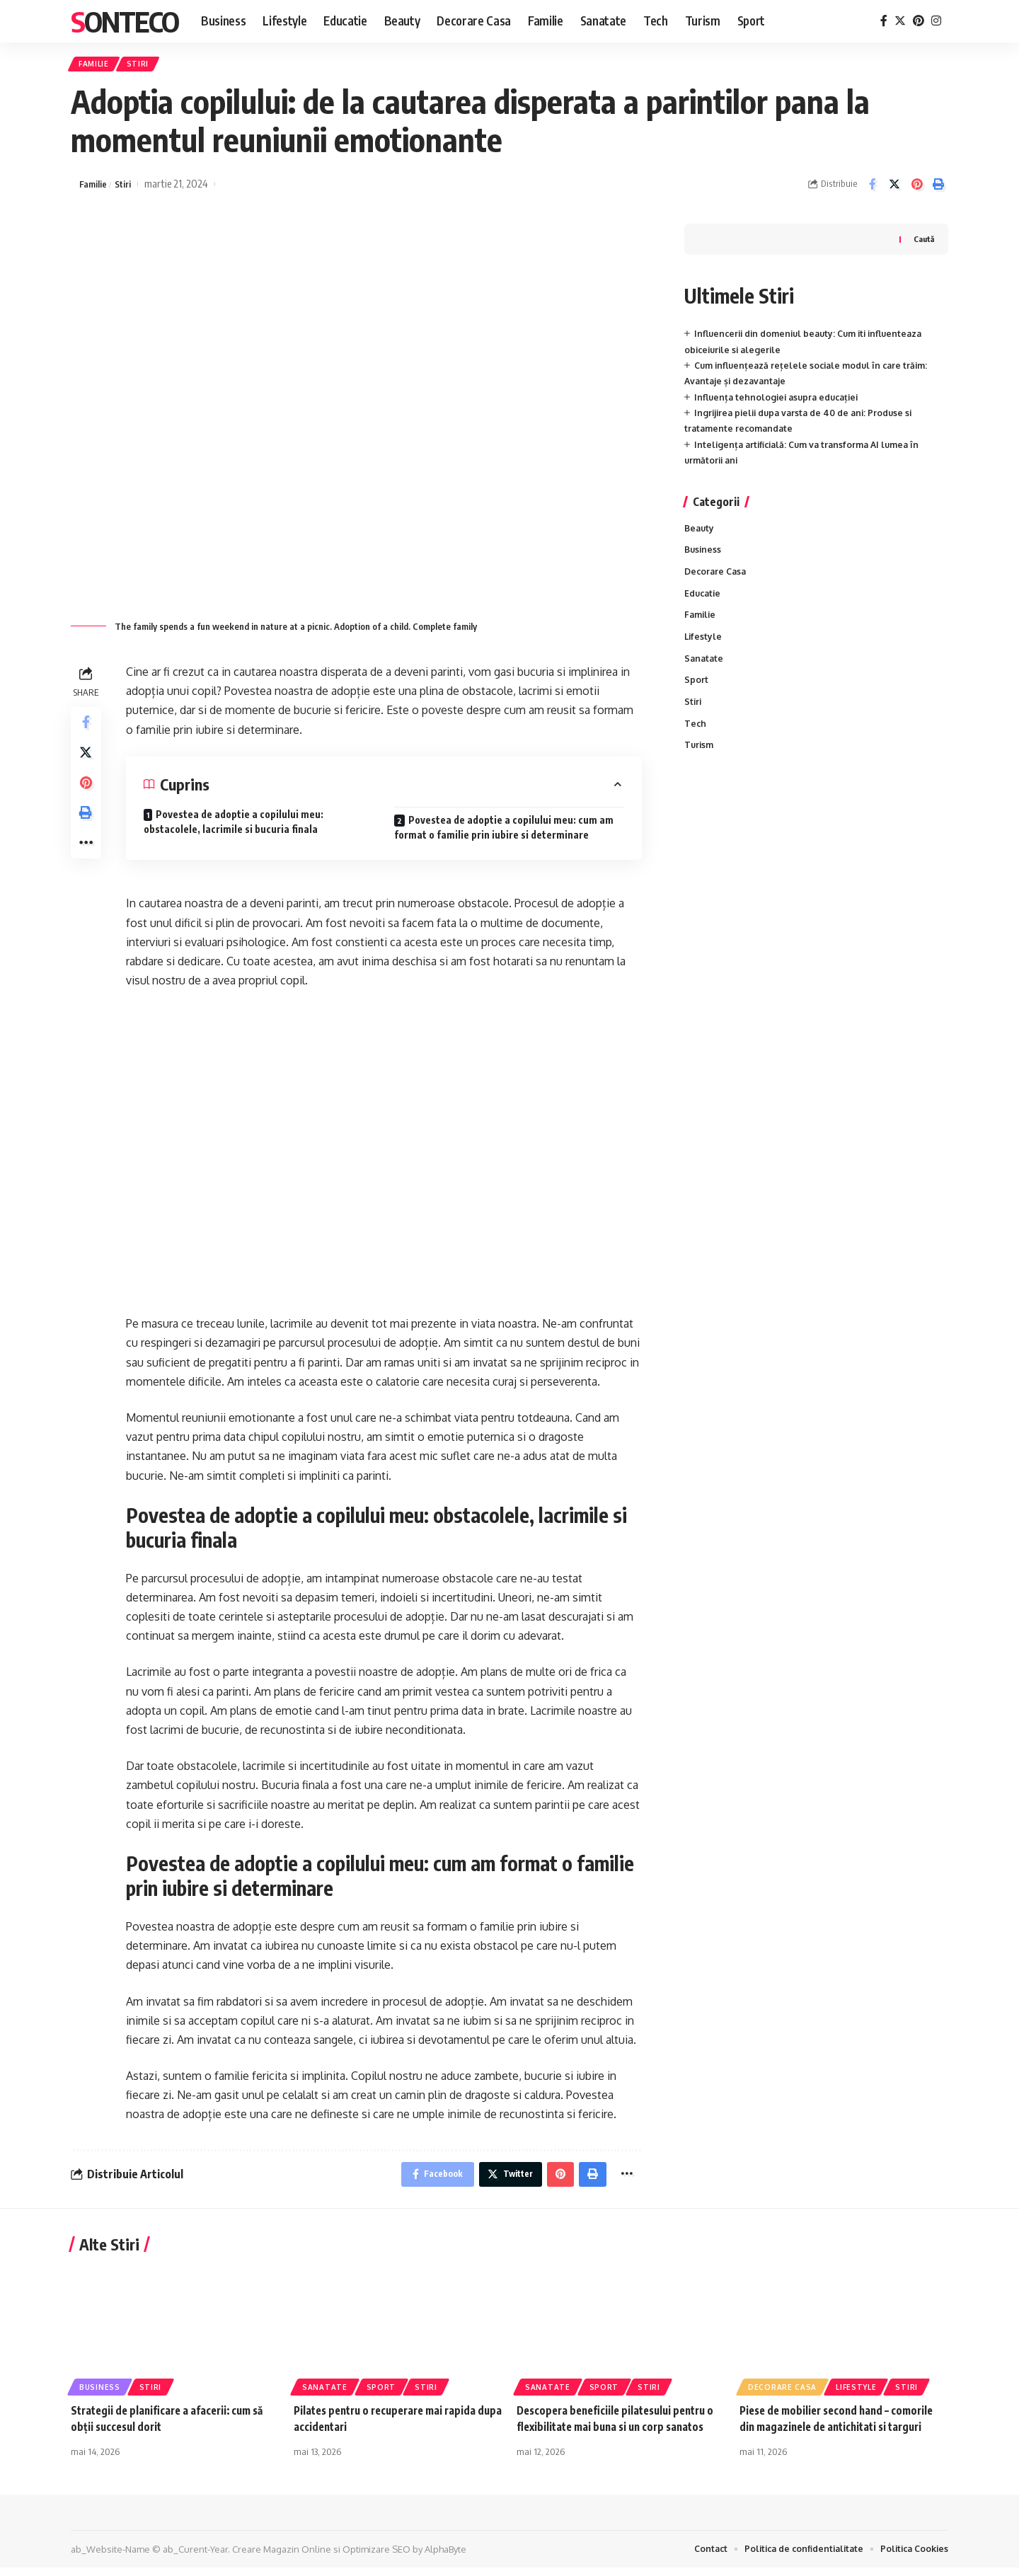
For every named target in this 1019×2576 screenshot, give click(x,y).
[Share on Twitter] (894, 189)
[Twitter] (900, 20)
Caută (922, 243)
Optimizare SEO (376, 2557)
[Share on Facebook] (872, 189)
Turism (699, 760)
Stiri (151, 66)
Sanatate (704, 670)
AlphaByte (445, 2557)
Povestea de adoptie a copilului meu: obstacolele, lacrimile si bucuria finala (233, 826)
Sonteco (124, 21)
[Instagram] (936, 20)
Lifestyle (703, 646)
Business (703, 556)
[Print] (938, 189)
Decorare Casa (717, 579)
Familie (98, 66)
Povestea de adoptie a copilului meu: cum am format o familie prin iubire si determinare (504, 832)
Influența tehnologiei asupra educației (781, 401)
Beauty (700, 533)
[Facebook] (884, 20)
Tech (695, 738)
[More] (88, 864)
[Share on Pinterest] (916, 189)
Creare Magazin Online (281, 2557)
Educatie (704, 601)
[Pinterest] (918, 20)
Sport (696, 692)
